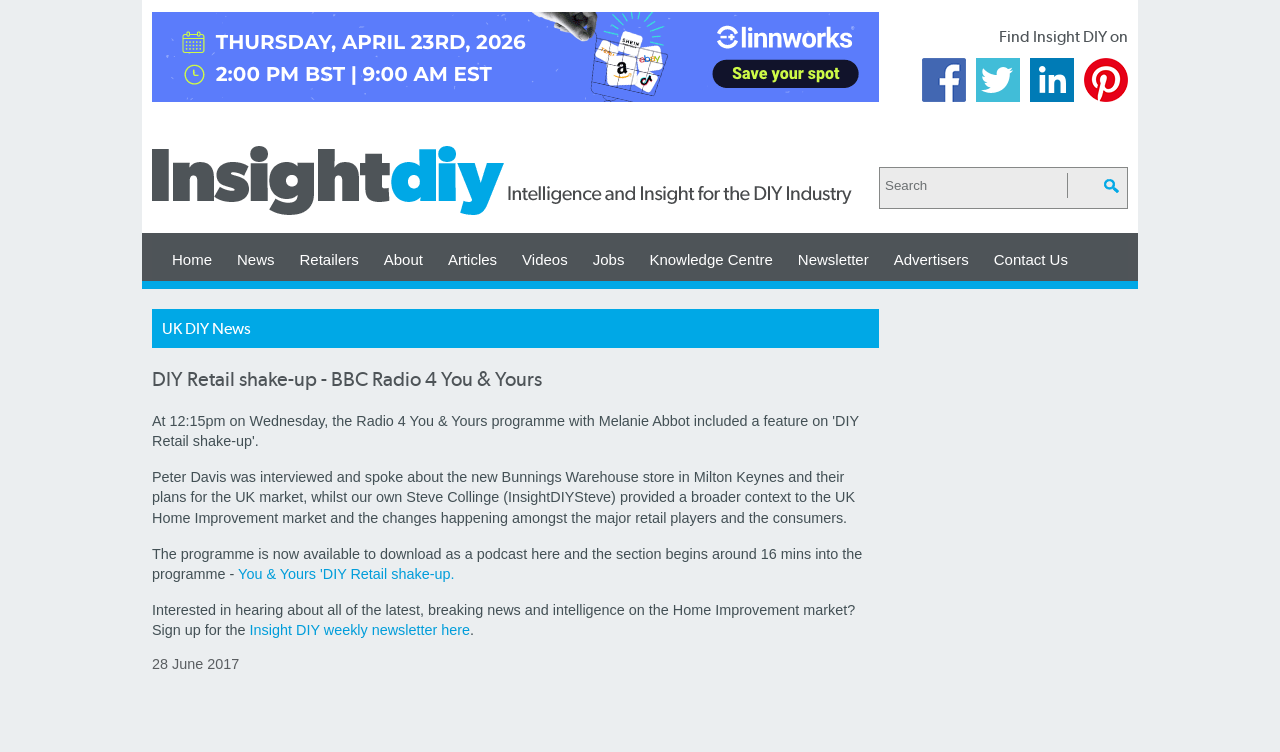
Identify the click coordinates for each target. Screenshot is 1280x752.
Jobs (609, 259)
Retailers (329, 259)
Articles (472, 259)
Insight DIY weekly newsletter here (360, 630)
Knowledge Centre (710, 259)
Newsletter (833, 259)
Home (192, 259)
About (403, 259)
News (256, 259)
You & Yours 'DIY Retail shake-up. (346, 574)
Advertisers (931, 259)
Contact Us (1031, 259)
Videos (545, 259)
